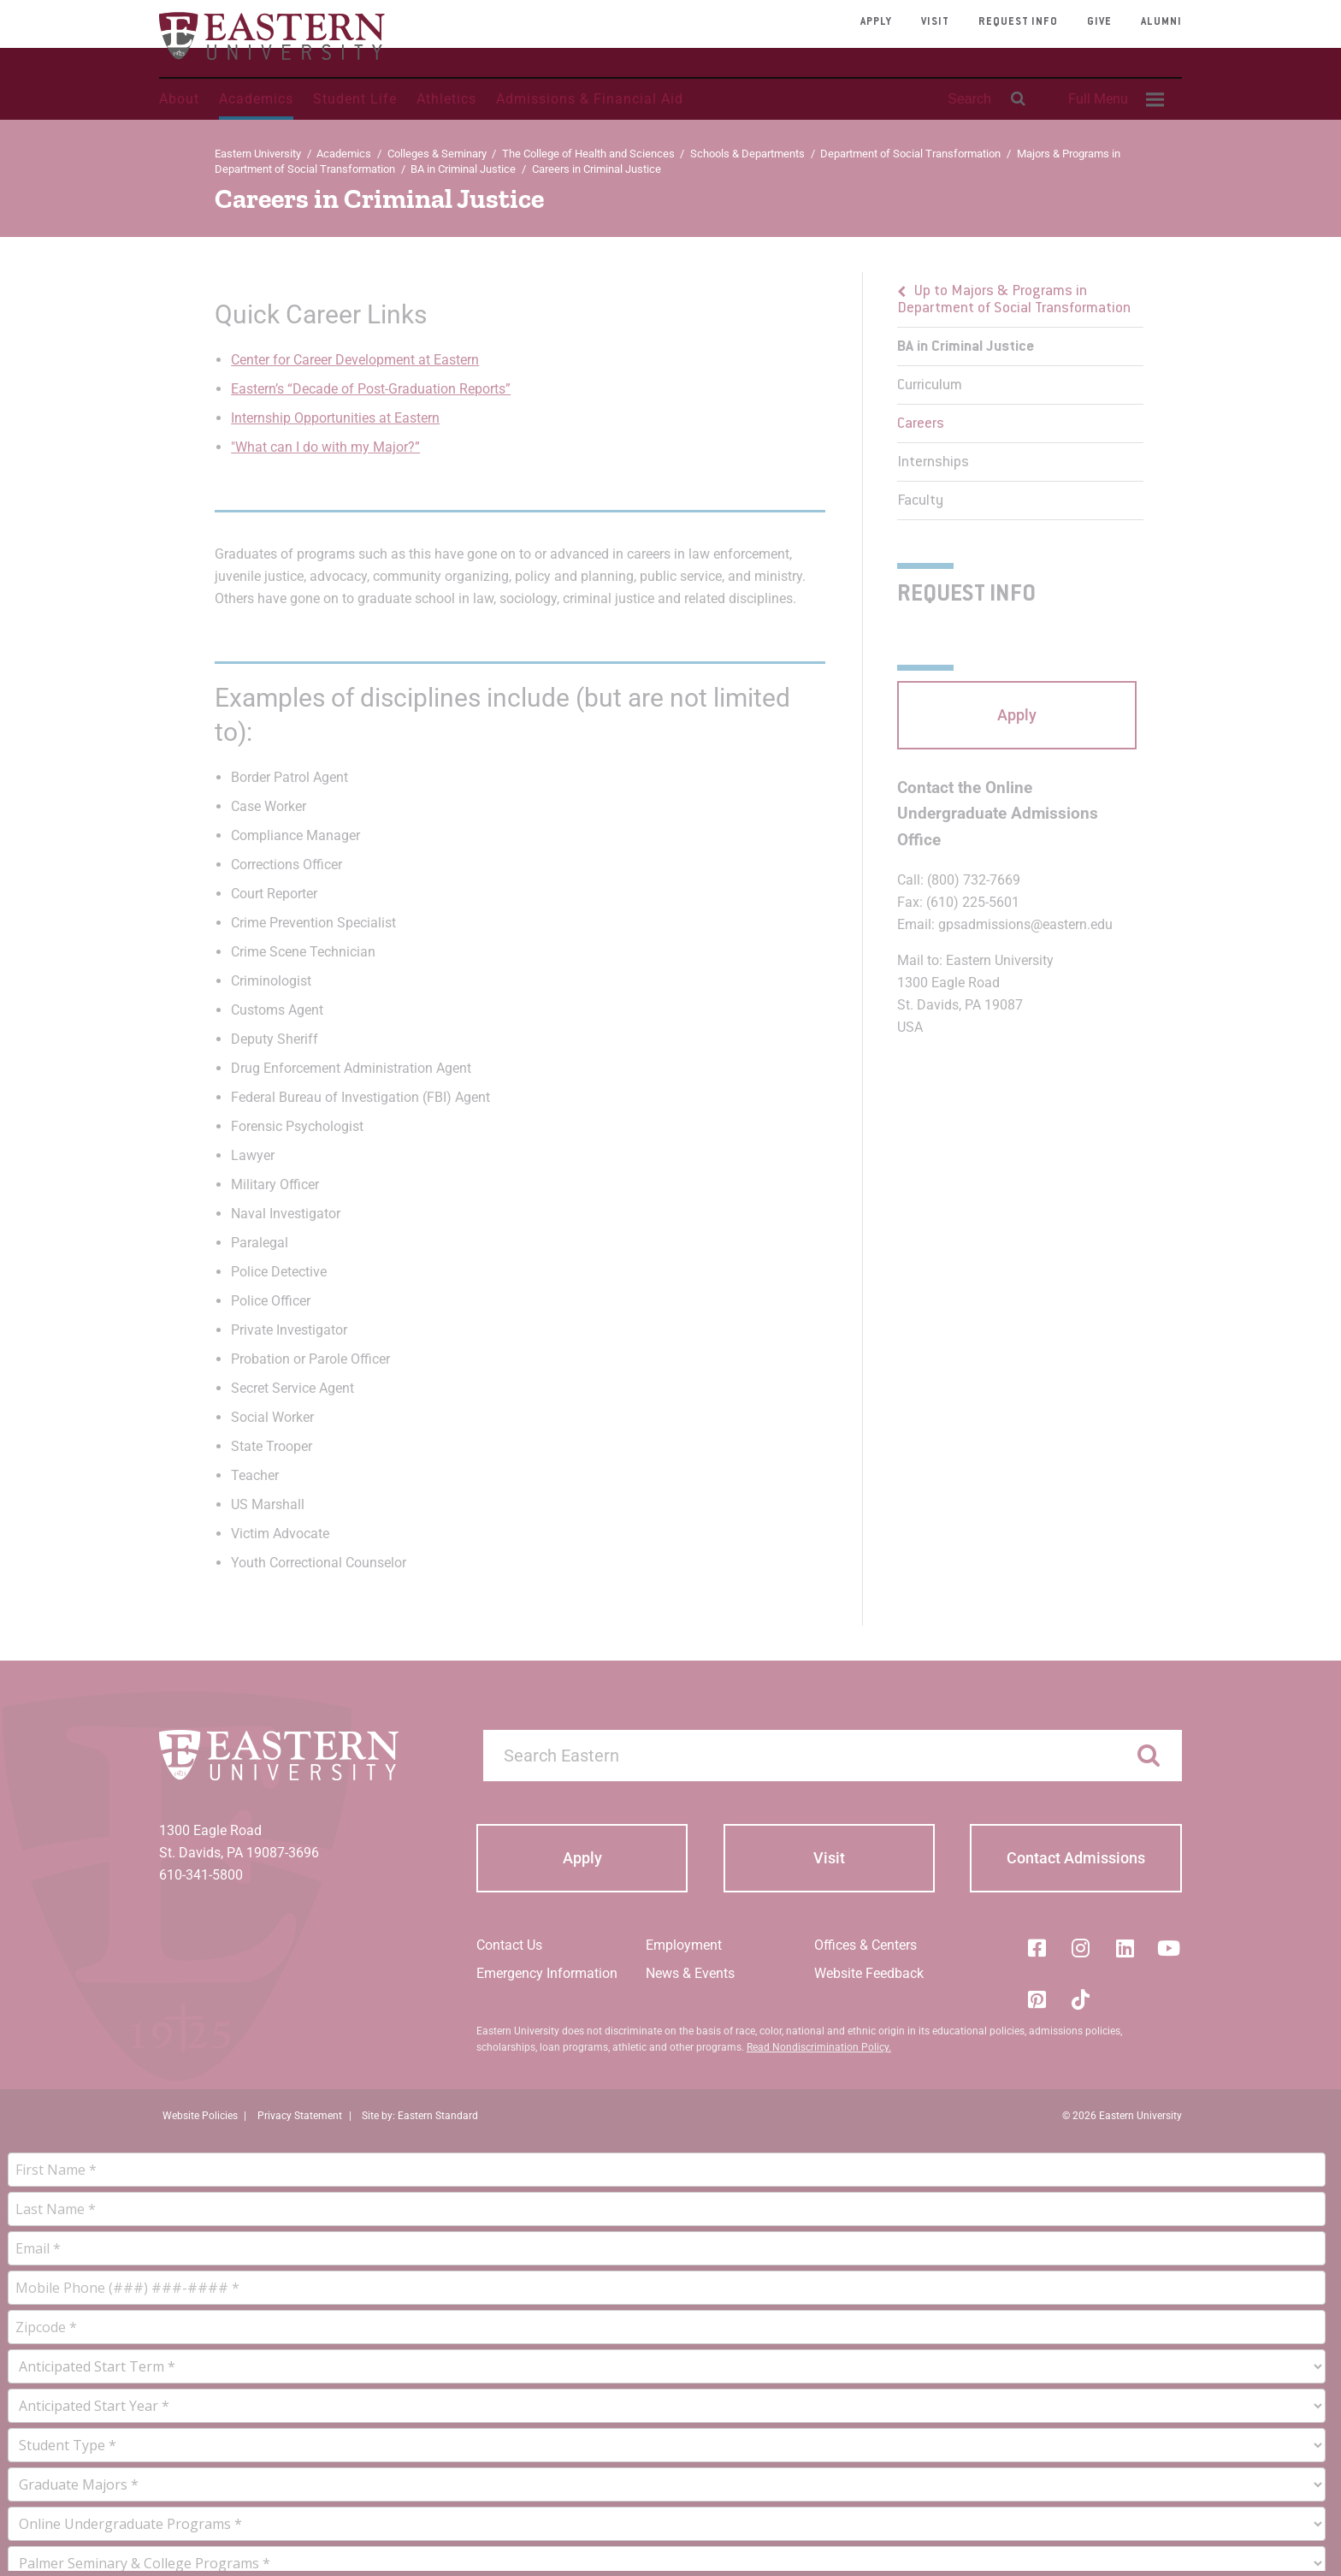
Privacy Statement (299, 2116)
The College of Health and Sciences (588, 153)
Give (1099, 22)
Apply (876, 22)
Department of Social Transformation (910, 153)
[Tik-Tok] (1081, 1999)
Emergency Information (546, 1973)
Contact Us (509, 1945)
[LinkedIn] (1124, 1948)
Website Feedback (869, 1973)
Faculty (920, 501)
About (179, 99)
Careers (920, 424)
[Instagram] (1081, 1948)
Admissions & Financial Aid (589, 99)
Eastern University (258, 153)
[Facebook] (1036, 1948)
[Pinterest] (1036, 1999)
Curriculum (929, 386)
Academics (256, 99)
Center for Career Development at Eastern (355, 360)
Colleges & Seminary (437, 153)
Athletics (446, 99)
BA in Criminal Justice (463, 169)
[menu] (1020, 396)
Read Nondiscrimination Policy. (819, 2047)
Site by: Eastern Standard (420, 2116)
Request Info (1018, 22)
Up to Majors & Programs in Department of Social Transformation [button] (1014, 300)
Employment (684, 1945)
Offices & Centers (865, 1945)
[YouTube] (1169, 1948)
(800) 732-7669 (973, 880)
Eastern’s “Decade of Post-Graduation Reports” (371, 389)
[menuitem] (1113, 99)
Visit (935, 22)
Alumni (1161, 22)
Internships (933, 463)
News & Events (690, 1973)
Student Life (355, 99)
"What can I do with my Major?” (325, 447)
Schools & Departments (747, 153)
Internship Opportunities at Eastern (335, 418)
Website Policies (200, 2116)
